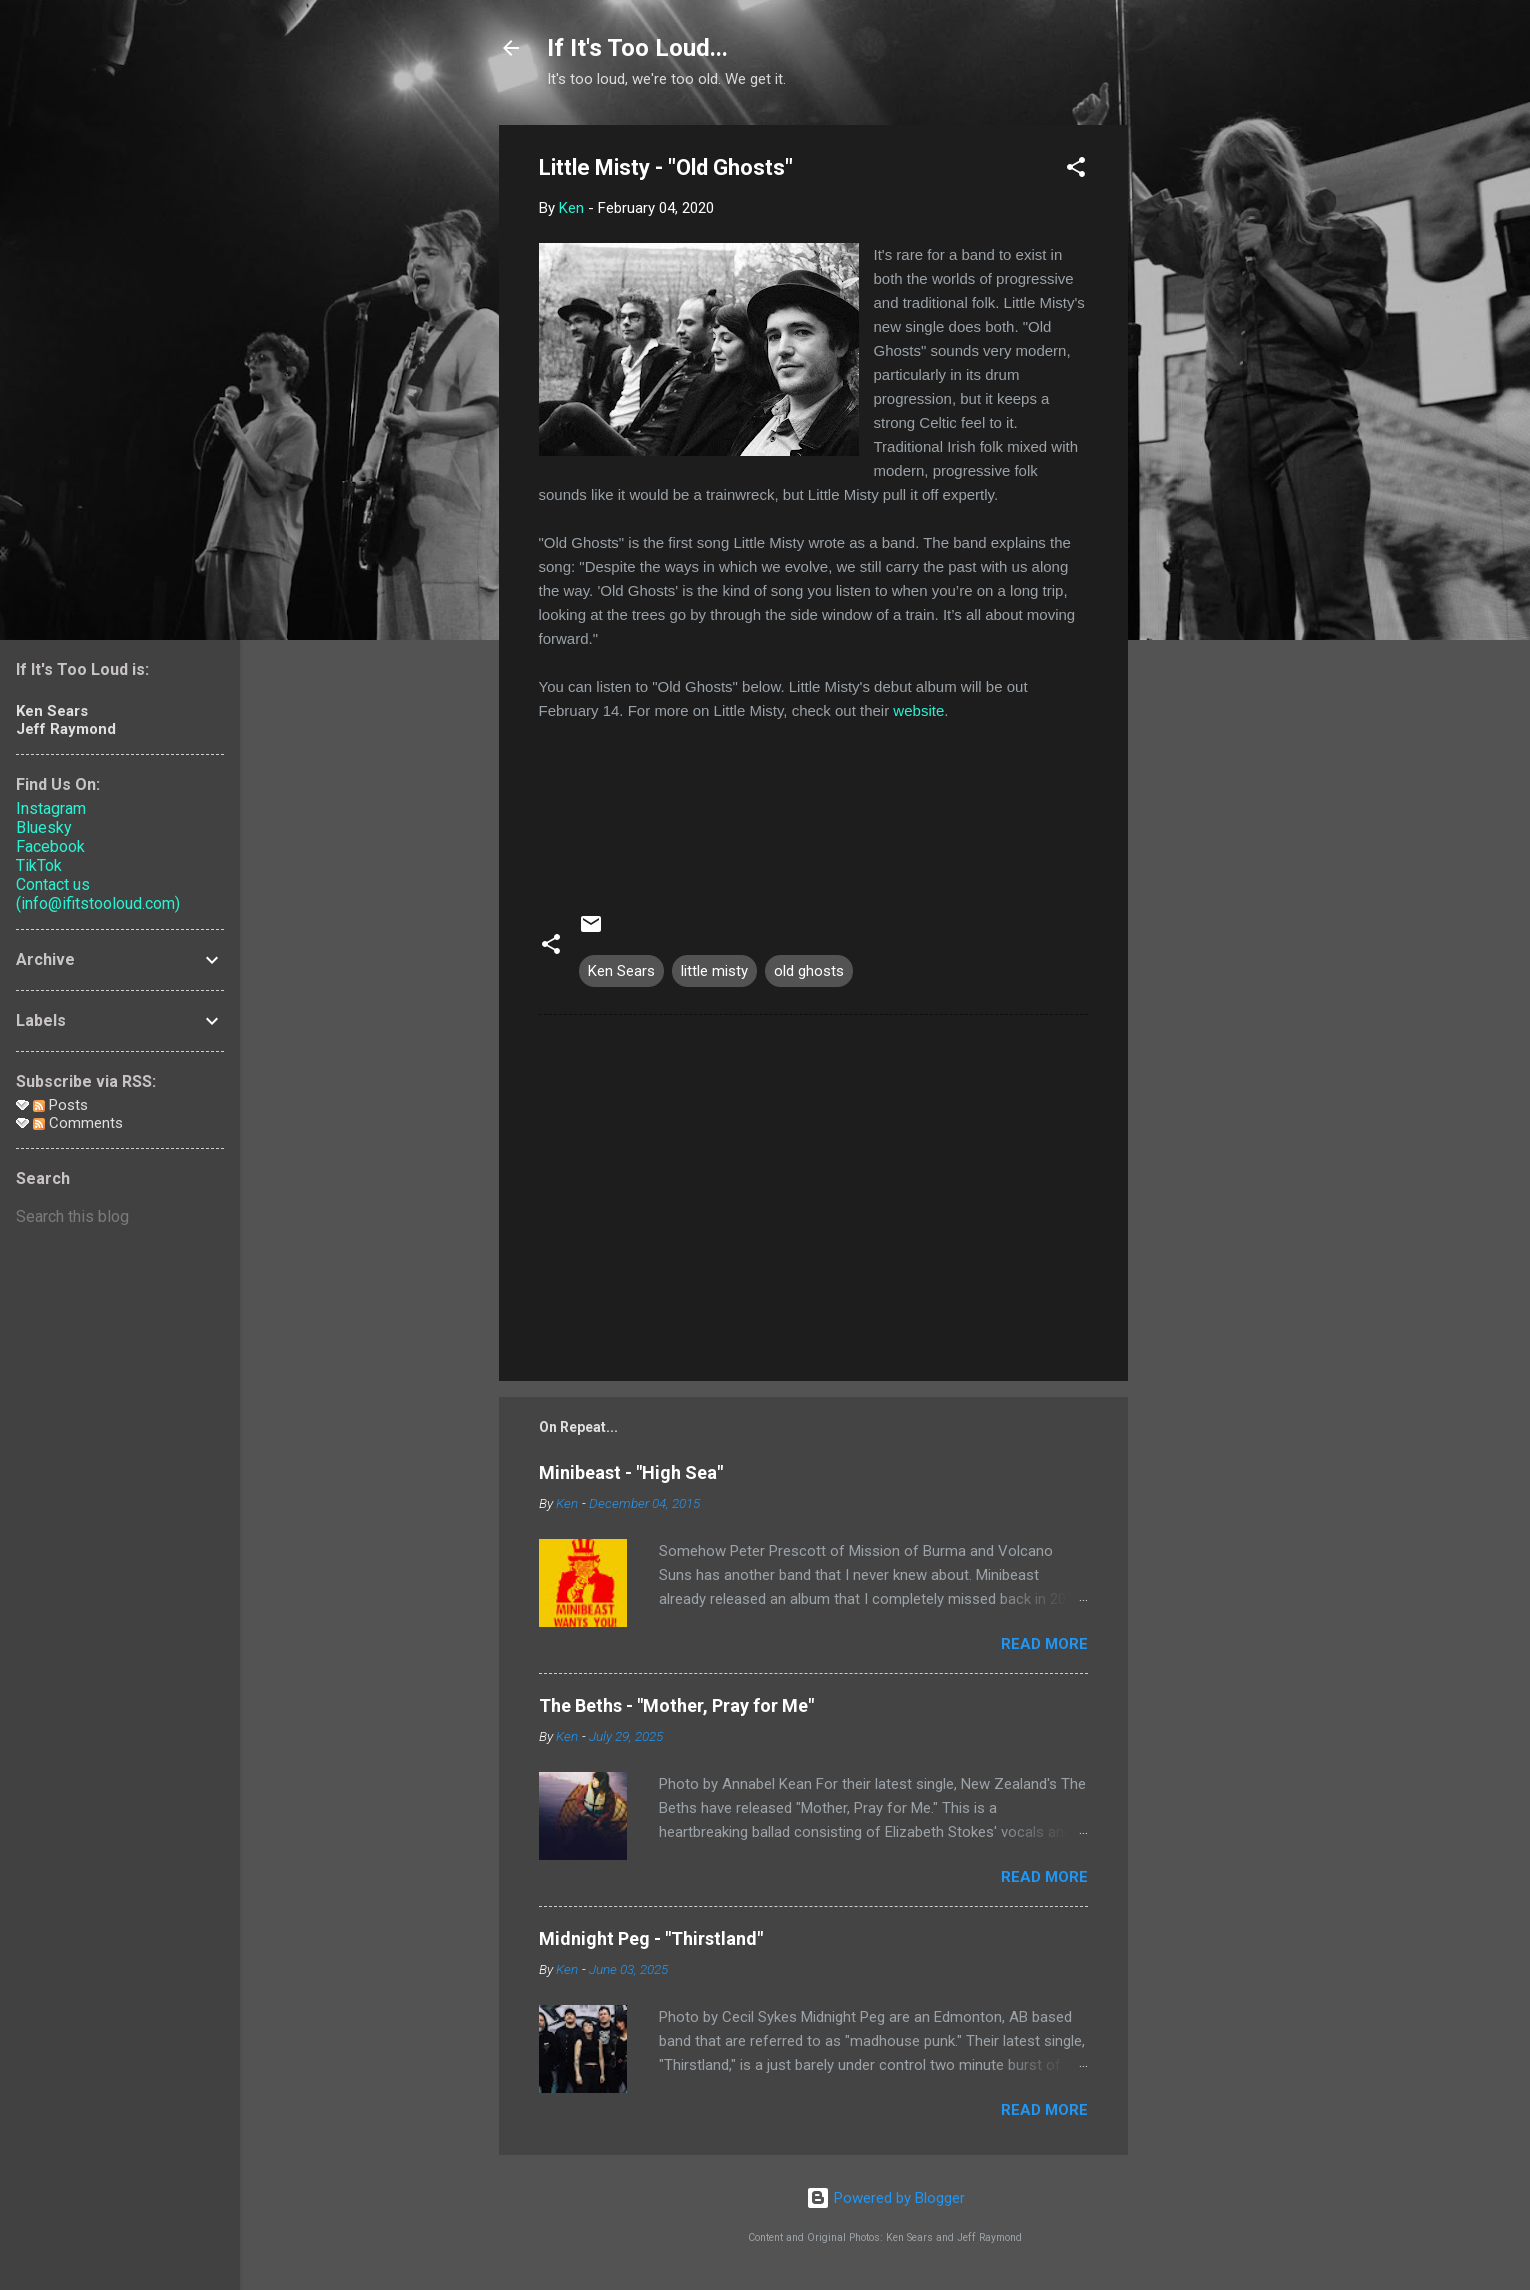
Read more (1044, 1644)
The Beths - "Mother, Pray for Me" (676, 1705)
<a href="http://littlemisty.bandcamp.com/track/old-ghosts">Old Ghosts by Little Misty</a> (813, 807)
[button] (1076, 170)
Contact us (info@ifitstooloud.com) (98, 894)
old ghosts (809, 971)
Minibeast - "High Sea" (631, 1472)
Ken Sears (621, 971)
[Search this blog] (120, 1217)
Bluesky (44, 827)
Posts (60, 1105)
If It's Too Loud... (637, 48)
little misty (714, 971)
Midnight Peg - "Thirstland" (651, 1938)
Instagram (51, 808)
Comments (78, 1123)
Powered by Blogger (885, 2198)
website (918, 710)
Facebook (50, 846)
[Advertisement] (1208, 425)
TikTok (39, 865)
